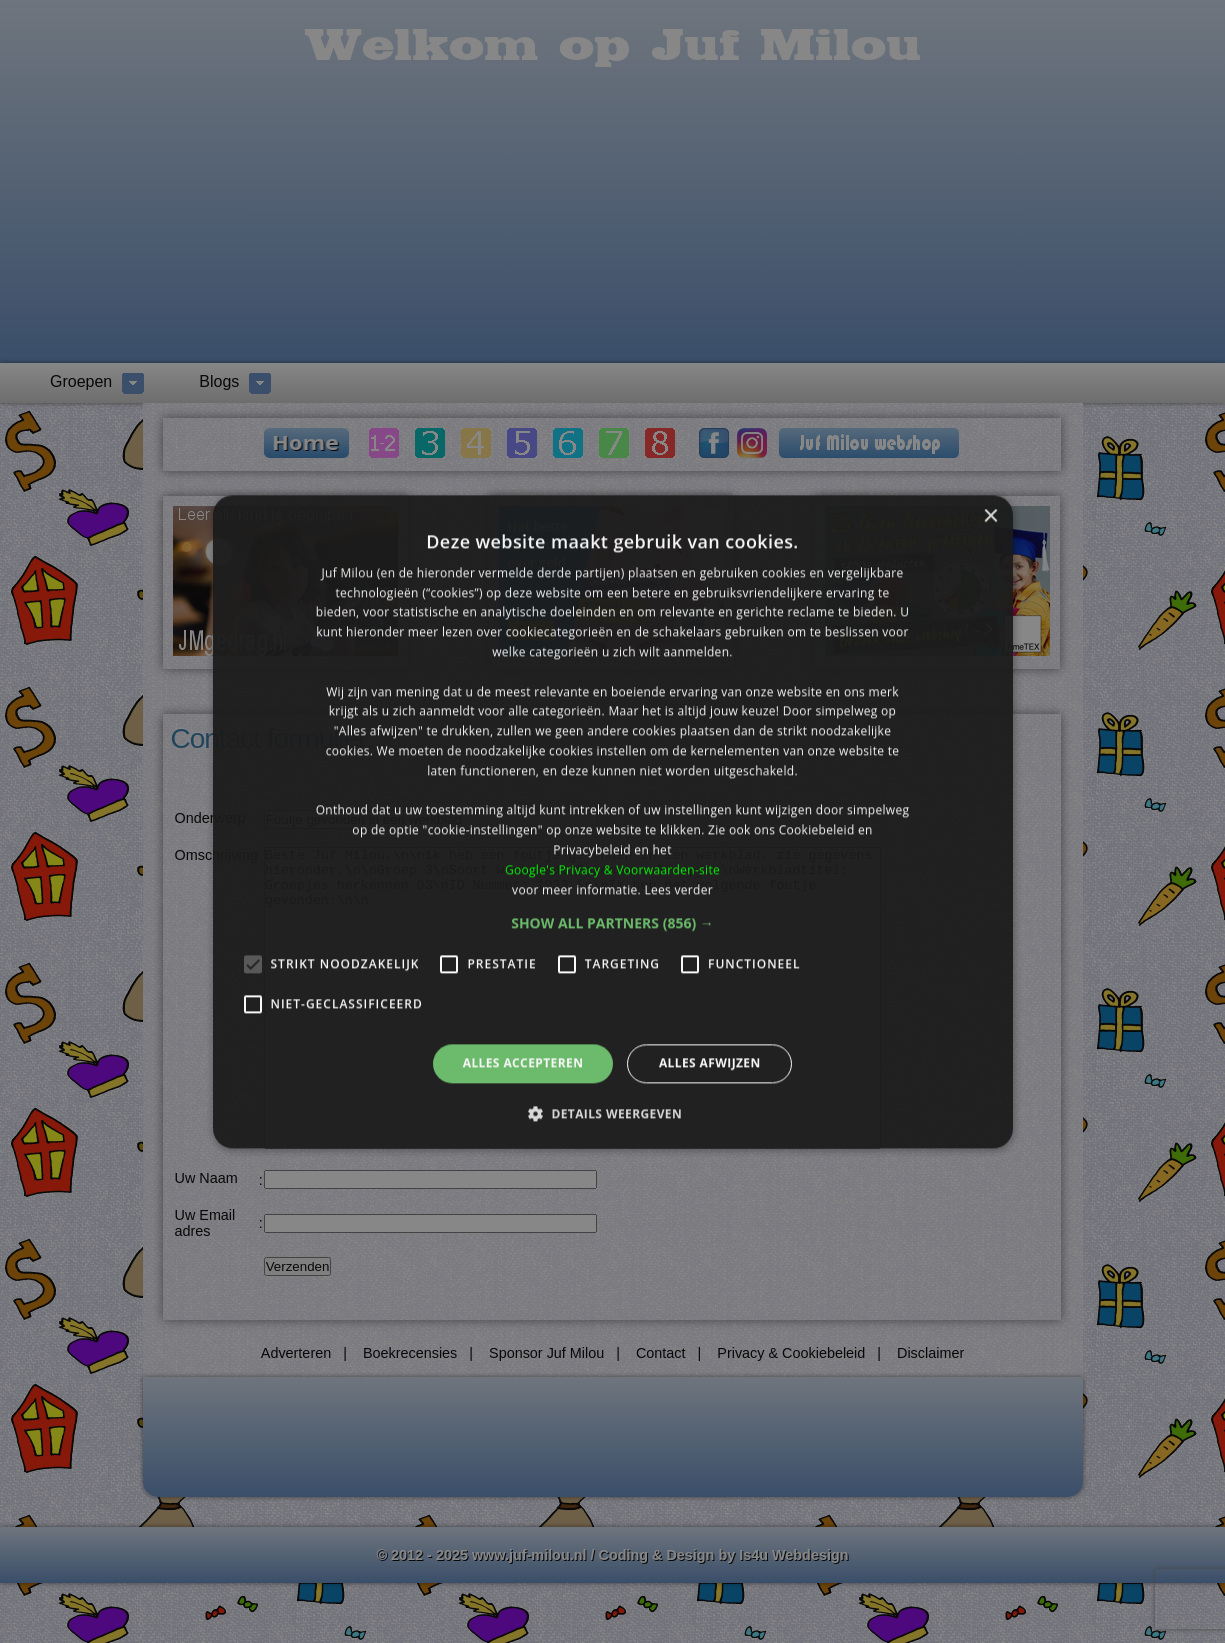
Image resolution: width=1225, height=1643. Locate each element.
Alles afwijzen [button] (710, 1063)
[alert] (612, 821)
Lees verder (678, 889)
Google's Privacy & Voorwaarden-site (612, 869)
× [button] (990, 516)
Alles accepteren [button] (523, 1063)
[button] (612, 924)
